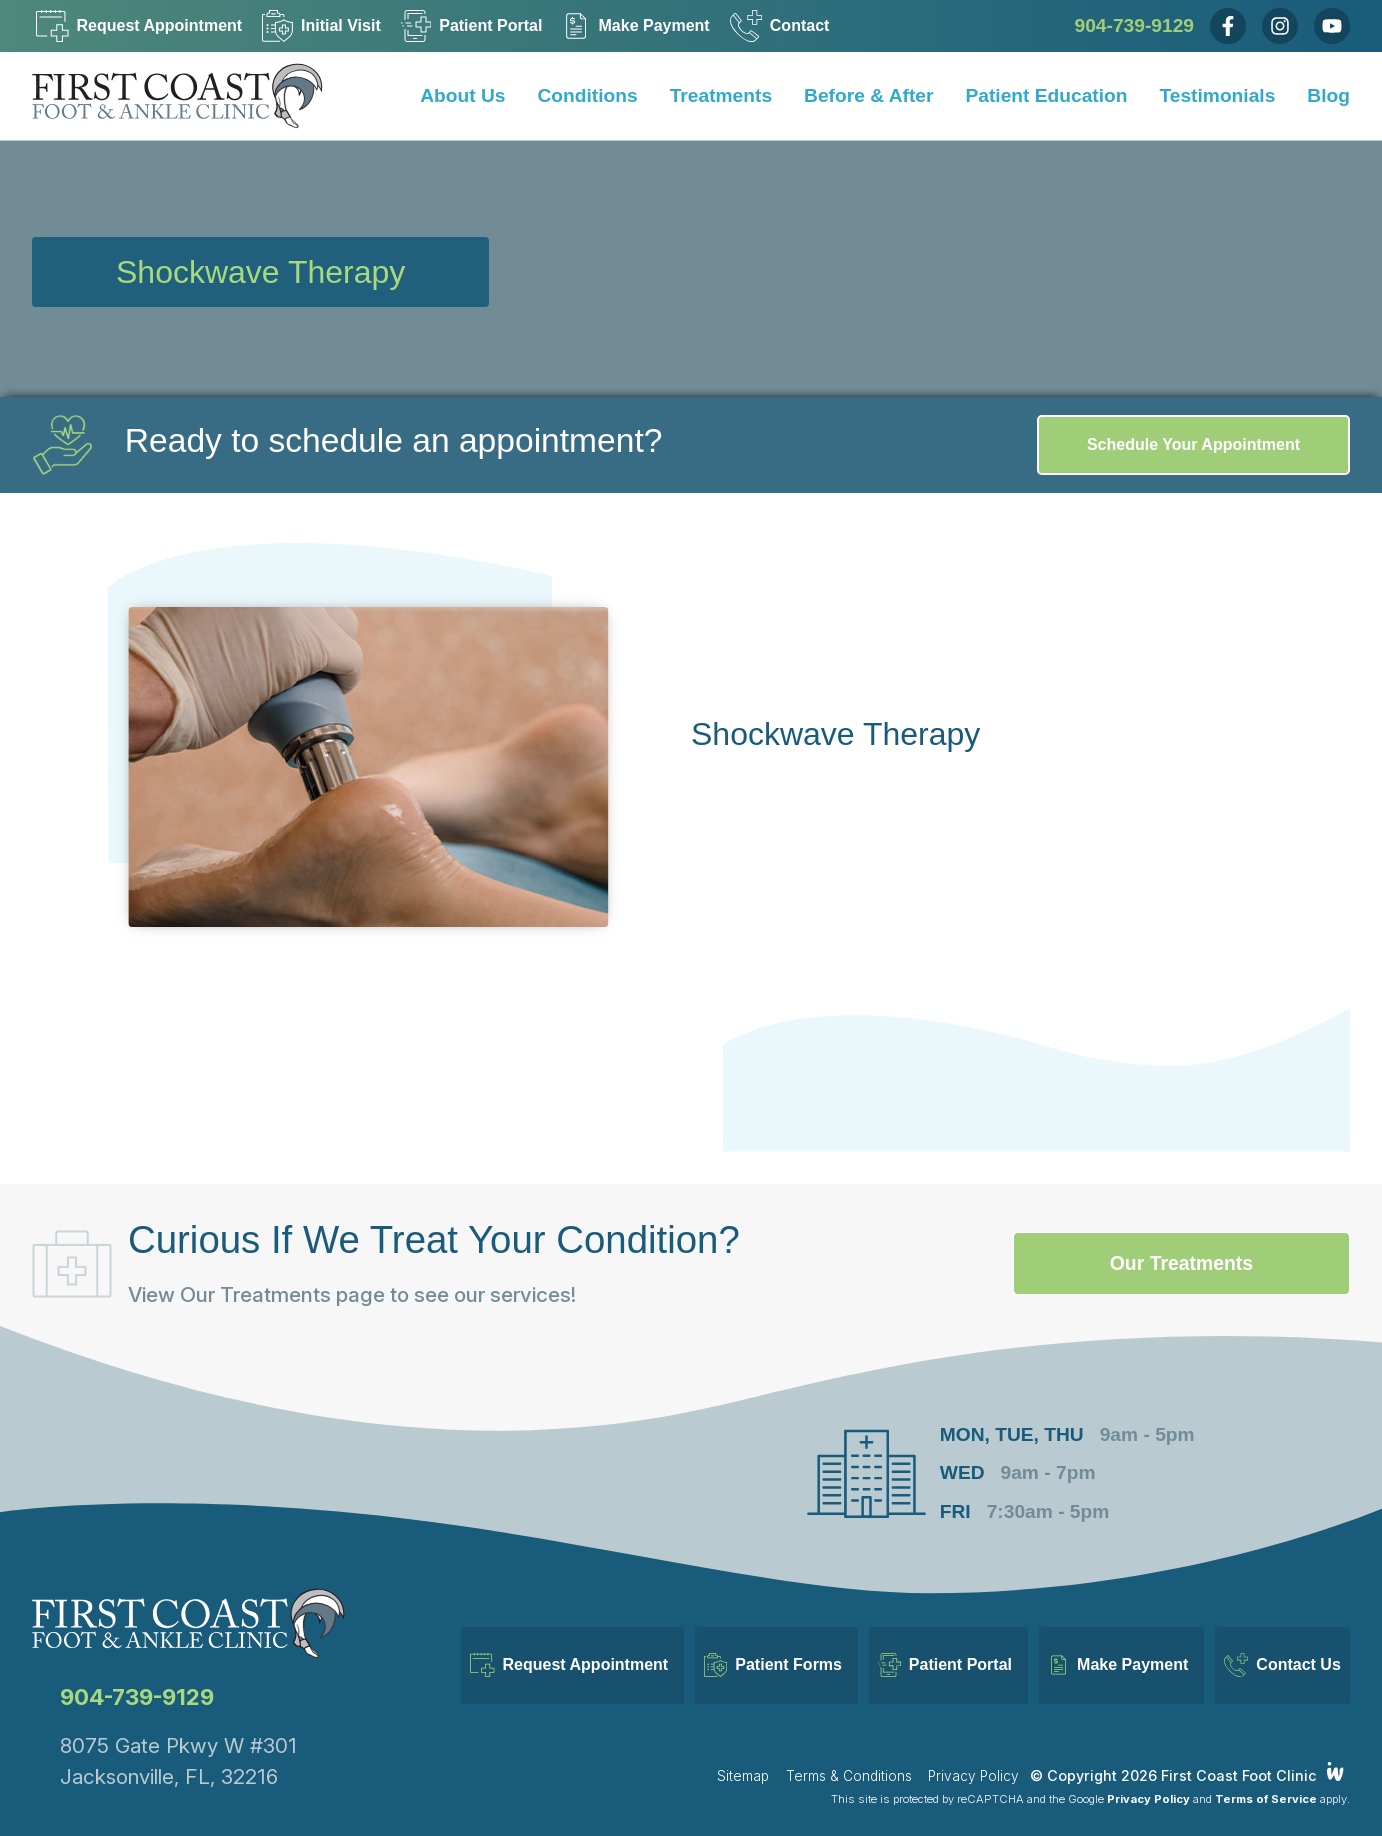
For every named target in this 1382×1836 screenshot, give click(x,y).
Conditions (588, 95)
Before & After (868, 95)
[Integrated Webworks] (1335, 1751)
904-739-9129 (137, 1676)
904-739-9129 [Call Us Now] (1135, 25)
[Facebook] (1228, 26)
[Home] (192, 96)
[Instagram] (1280, 26)
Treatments (721, 95)
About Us (462, 95)
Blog (1328, 95)
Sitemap (743, 1756)
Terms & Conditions (849, 1756)
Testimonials (1217, 95)
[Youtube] (1332, 26)
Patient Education (1046, 95)
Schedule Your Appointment (1193, 444)
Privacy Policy (973, 1756)
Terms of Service (1266, 1779)
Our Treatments (1164, 1263)
